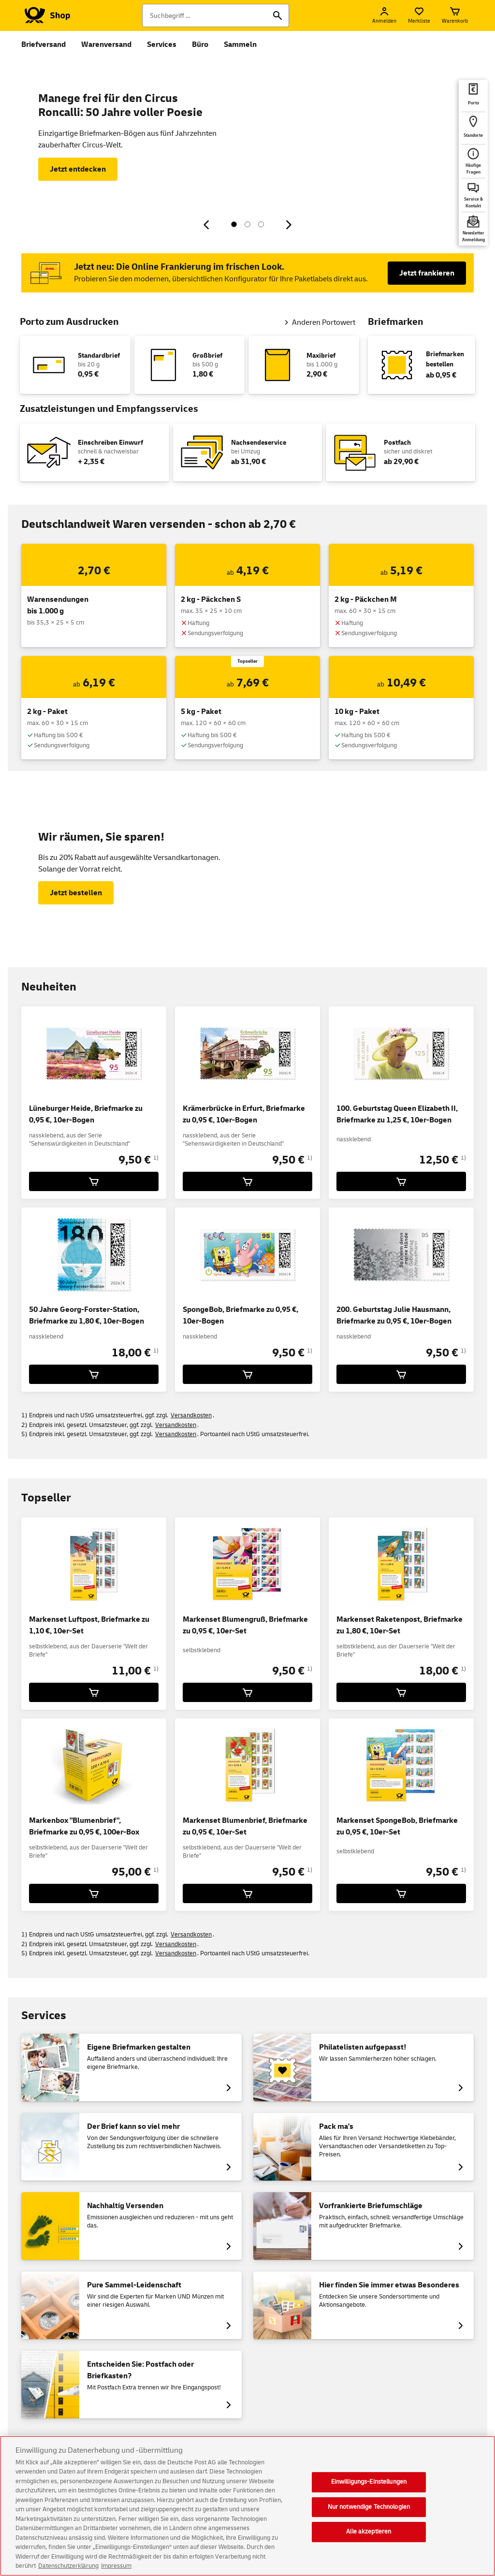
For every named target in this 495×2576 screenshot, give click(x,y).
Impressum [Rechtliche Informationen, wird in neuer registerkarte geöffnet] (116, 2566)
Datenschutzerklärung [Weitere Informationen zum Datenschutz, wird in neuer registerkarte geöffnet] (68, 2566)
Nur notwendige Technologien (369, 2507)
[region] (247, 2506)
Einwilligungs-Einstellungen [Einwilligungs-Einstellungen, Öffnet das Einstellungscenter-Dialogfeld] (369, 2482)
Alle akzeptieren (368, 2531)
